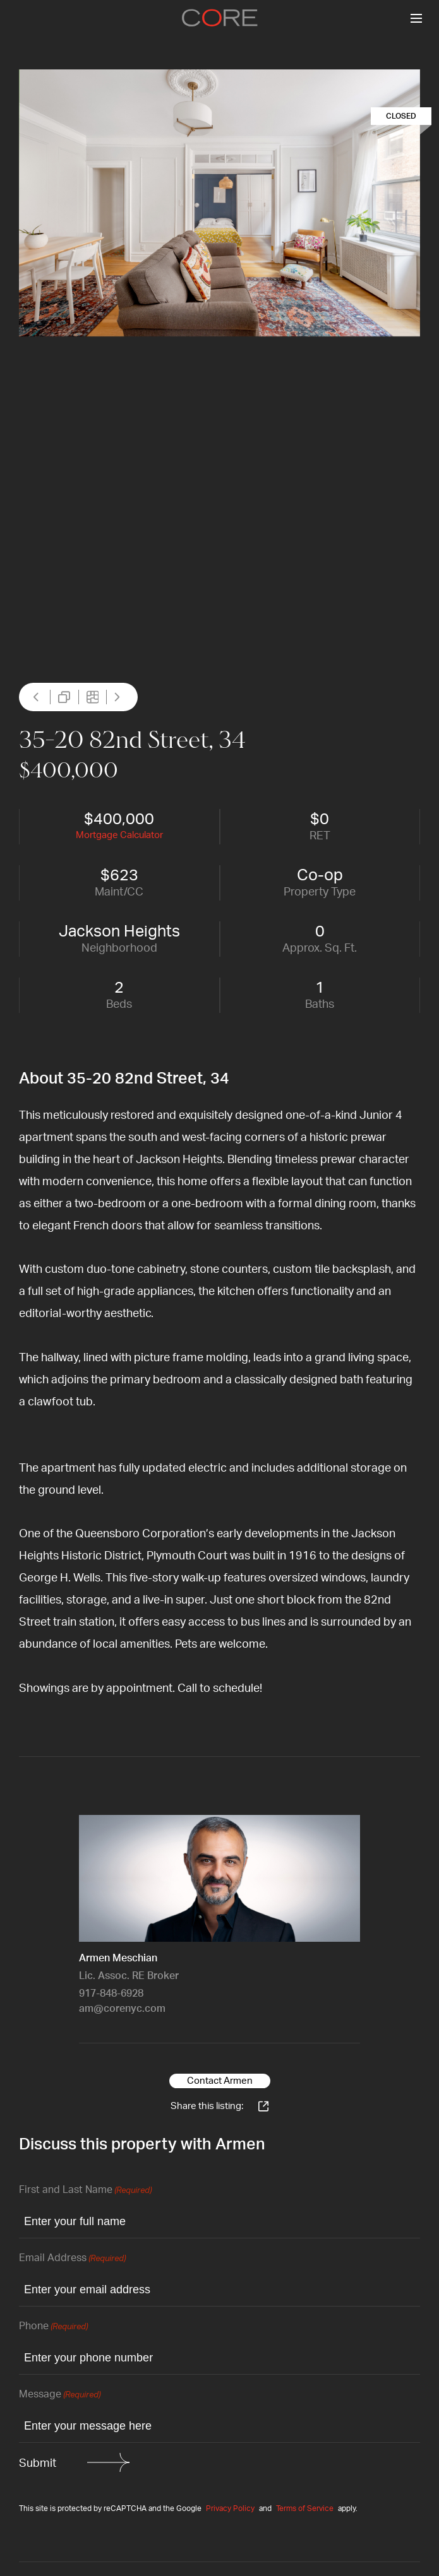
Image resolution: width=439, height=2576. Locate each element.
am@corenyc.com (122, 2009)
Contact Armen (220, 2081)
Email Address (72, 2259)
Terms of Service (305, 2508)
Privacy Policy (230, 2508)
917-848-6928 (111, 1993)
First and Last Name (85, 2191)
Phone (53, 2327)
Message (59, 2395)
